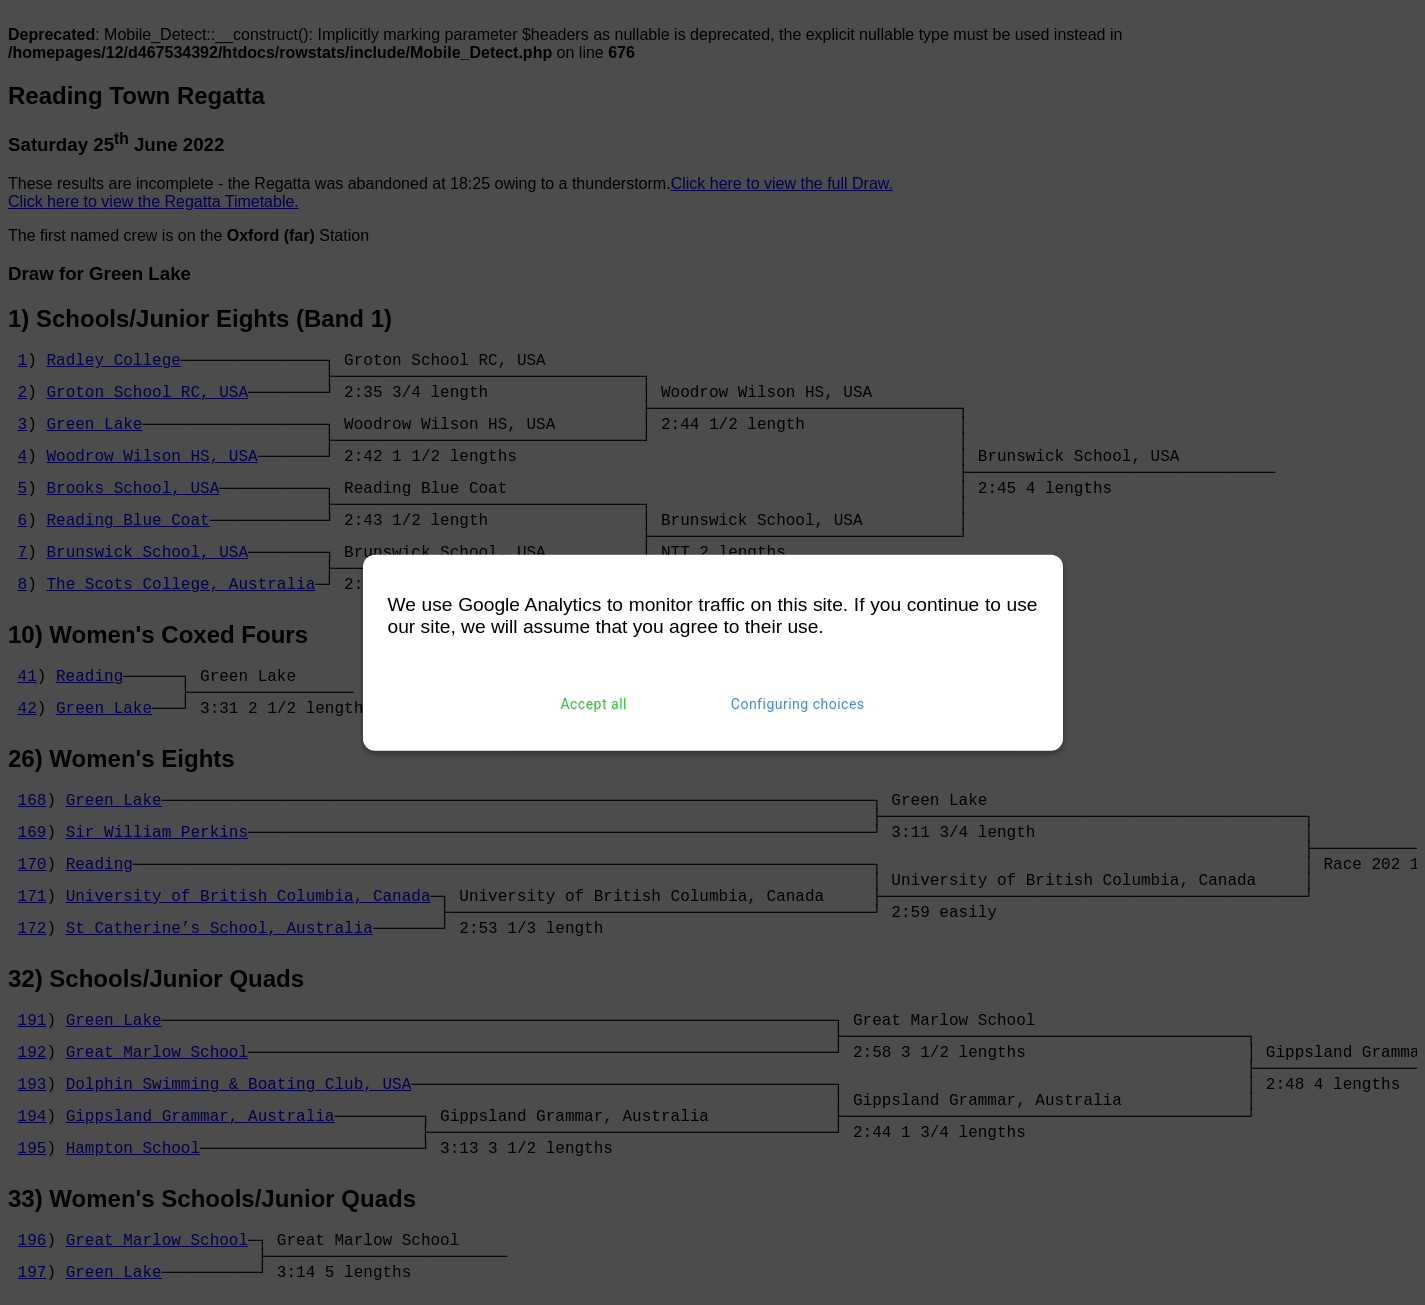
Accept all (593, 704)
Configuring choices (798, 704)
